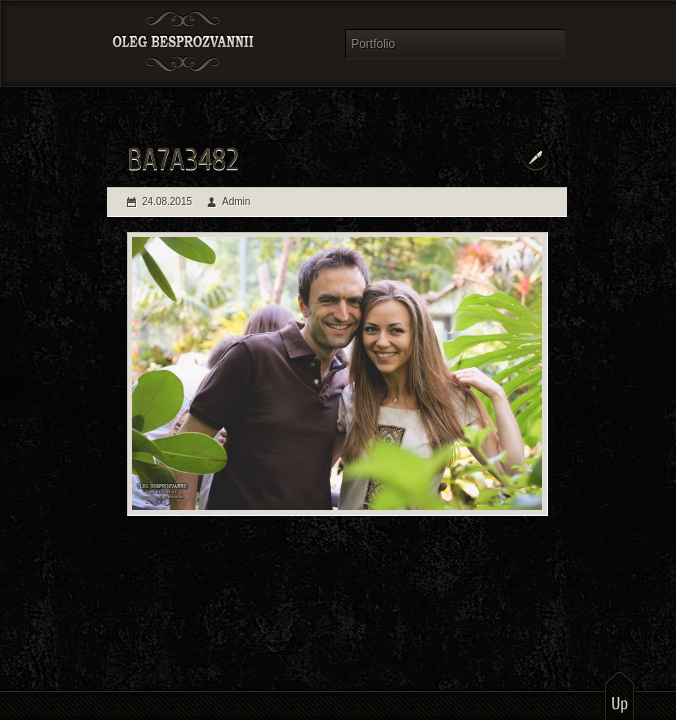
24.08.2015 (167, 201)
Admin (236, 201)
